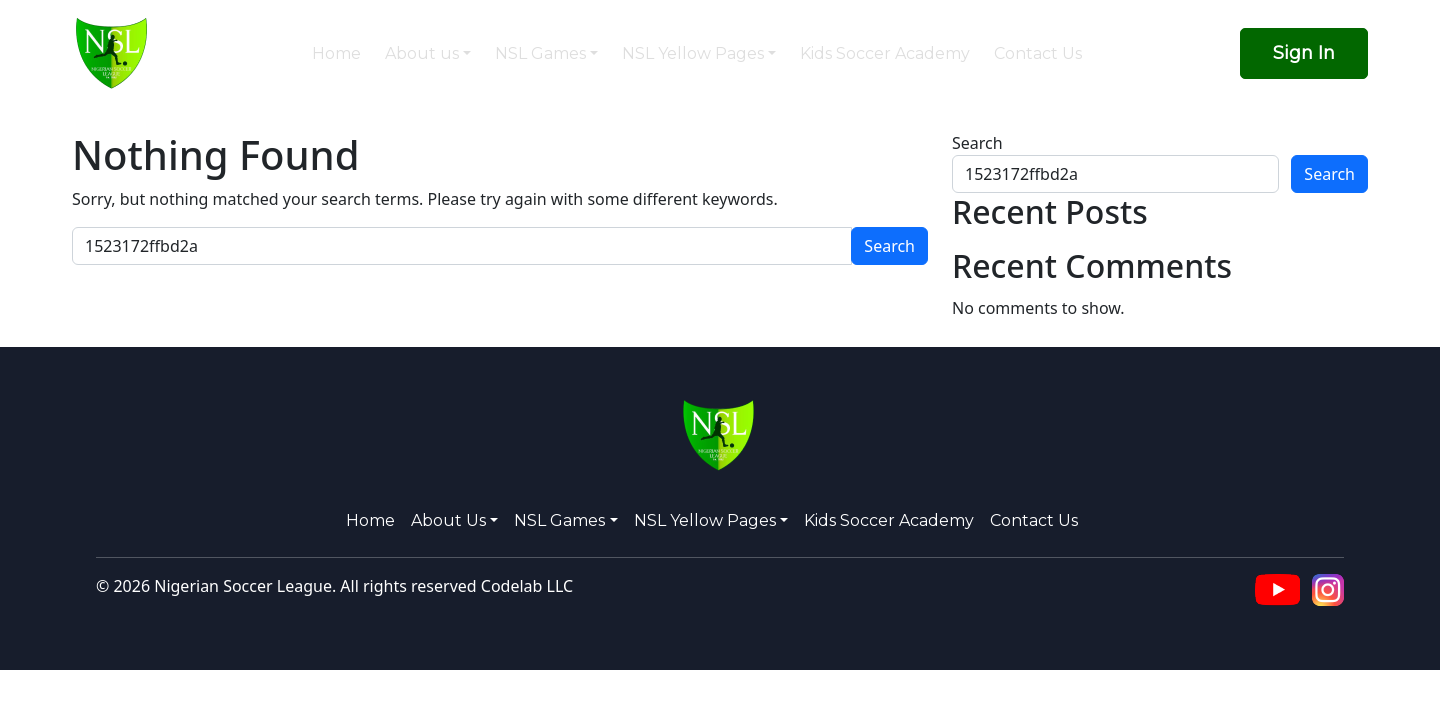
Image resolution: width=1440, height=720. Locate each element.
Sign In (1304, 53)
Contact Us (1038, 53)
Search (977, 143)
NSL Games (540, 53)
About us (422, 53)
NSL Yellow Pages (693, 53)
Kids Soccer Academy (885, 53)
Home (336, 53)
